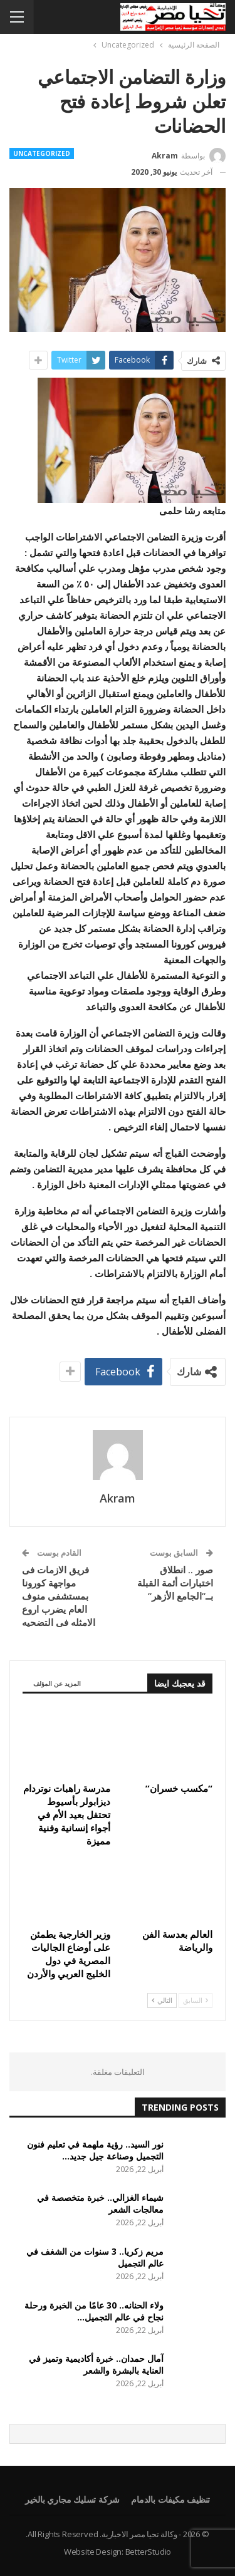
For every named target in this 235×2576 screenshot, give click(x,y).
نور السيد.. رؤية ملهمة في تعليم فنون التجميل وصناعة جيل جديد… (95, 2150)
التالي (162, 2000)
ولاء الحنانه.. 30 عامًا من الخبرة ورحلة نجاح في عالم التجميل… (94, 2311)
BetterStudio (148, 2551)
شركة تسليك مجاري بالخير (72, 2499)
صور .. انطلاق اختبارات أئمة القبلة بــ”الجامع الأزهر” (175, 1582)
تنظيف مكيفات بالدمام (170, 2499)
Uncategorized (41, 153)
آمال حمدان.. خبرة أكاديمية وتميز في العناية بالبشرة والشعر (96, 2364)
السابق (195, 2000)
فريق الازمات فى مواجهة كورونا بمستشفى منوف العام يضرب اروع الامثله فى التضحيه (58, 1595)
